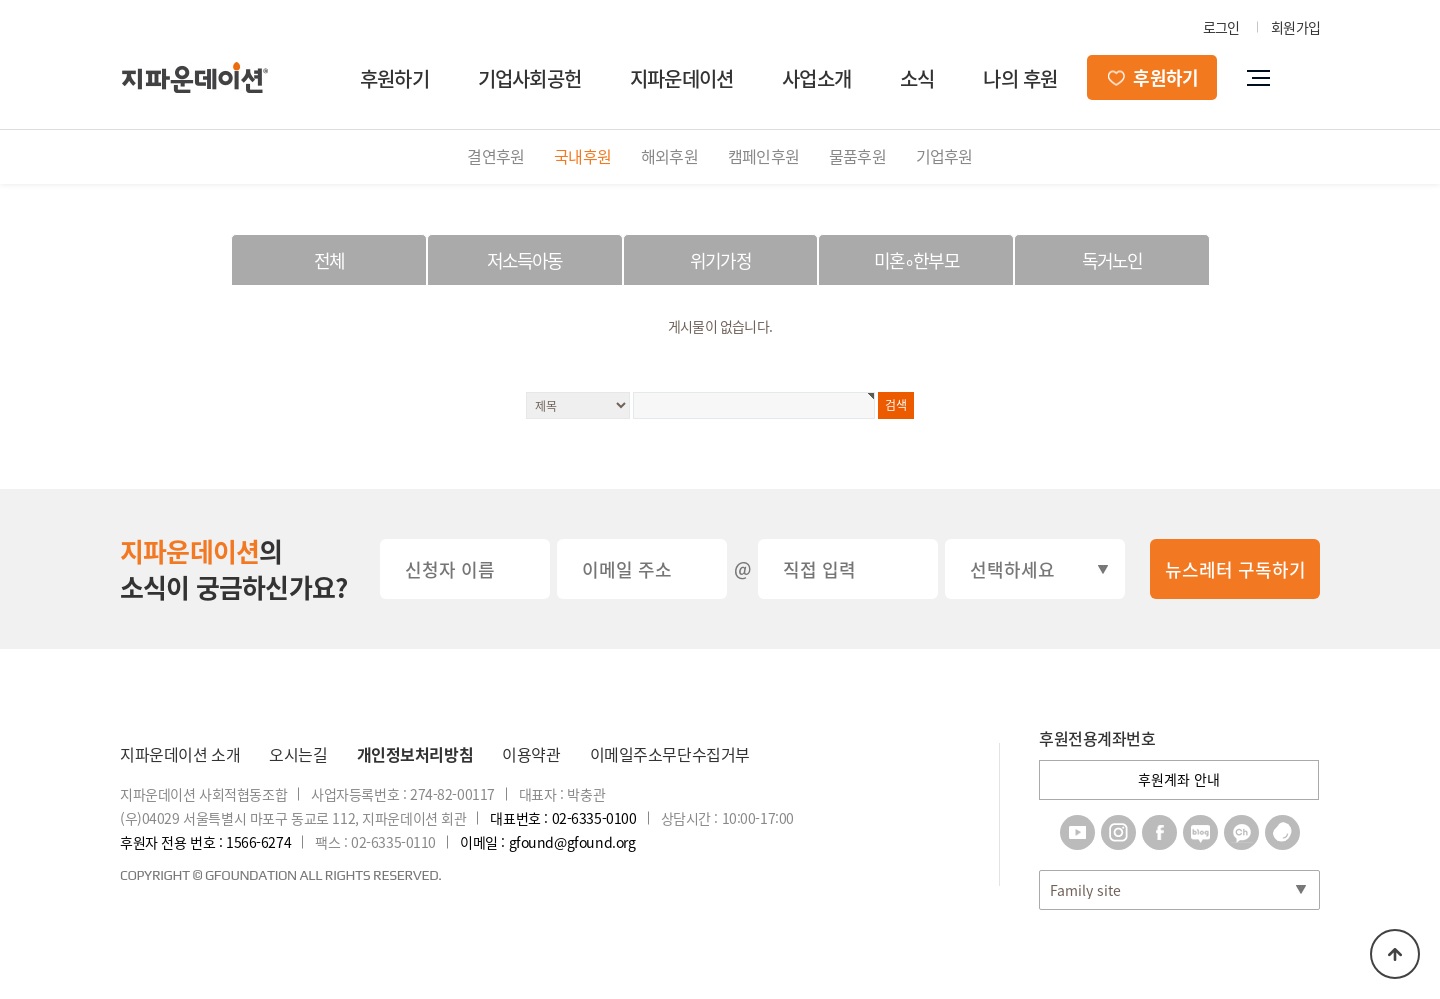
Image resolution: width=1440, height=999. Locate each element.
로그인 (1221, 27)
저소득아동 (525, 260)
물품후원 (857, 156)
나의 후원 (1020, 78)
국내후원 (582, 156)
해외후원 (669, 156)
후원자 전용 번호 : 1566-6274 (205, 842)
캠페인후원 (763, 156)
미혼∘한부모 (916, 260)
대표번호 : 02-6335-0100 (563, 818)
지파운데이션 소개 (180, 754)
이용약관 (531, 754)
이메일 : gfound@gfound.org (547, 842)
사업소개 (816, 78)
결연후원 (495, 156)
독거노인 (1112, 260)
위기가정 (720, 260)
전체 (329, 260)
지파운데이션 (681, 78)
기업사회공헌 (529, 78)
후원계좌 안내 (1179, 779)
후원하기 (394, 78)
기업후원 (944, 156)
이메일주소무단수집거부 (670, 754)
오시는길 (298, 754)
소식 (917, 78)
